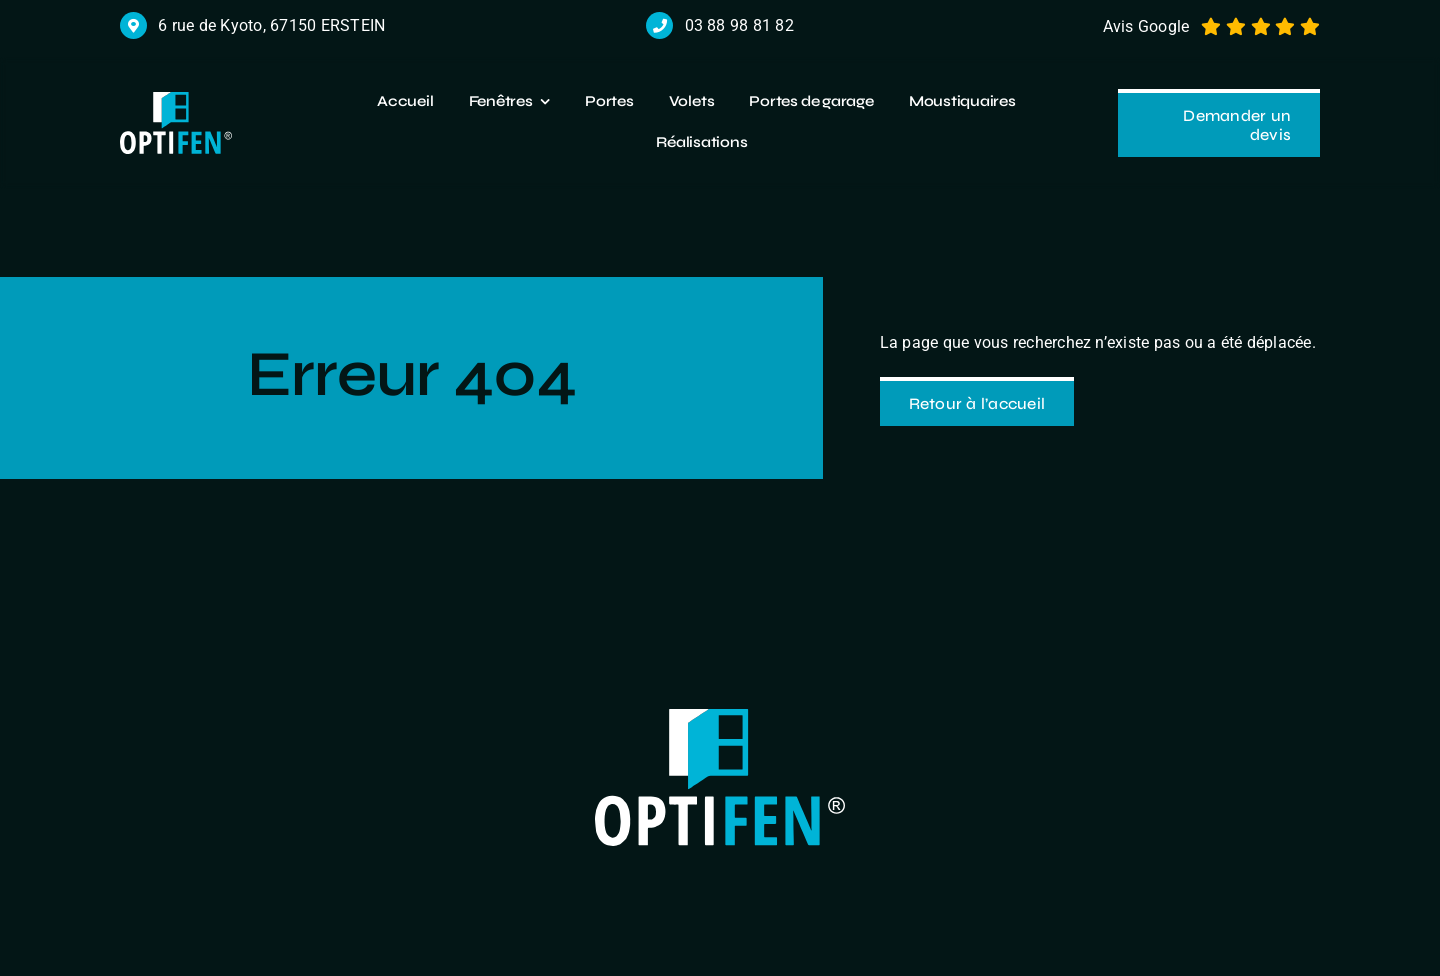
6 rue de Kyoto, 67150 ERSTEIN (271, 25)
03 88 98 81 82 (739, 25)
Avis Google (1146, 26)
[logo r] (176, 99)
